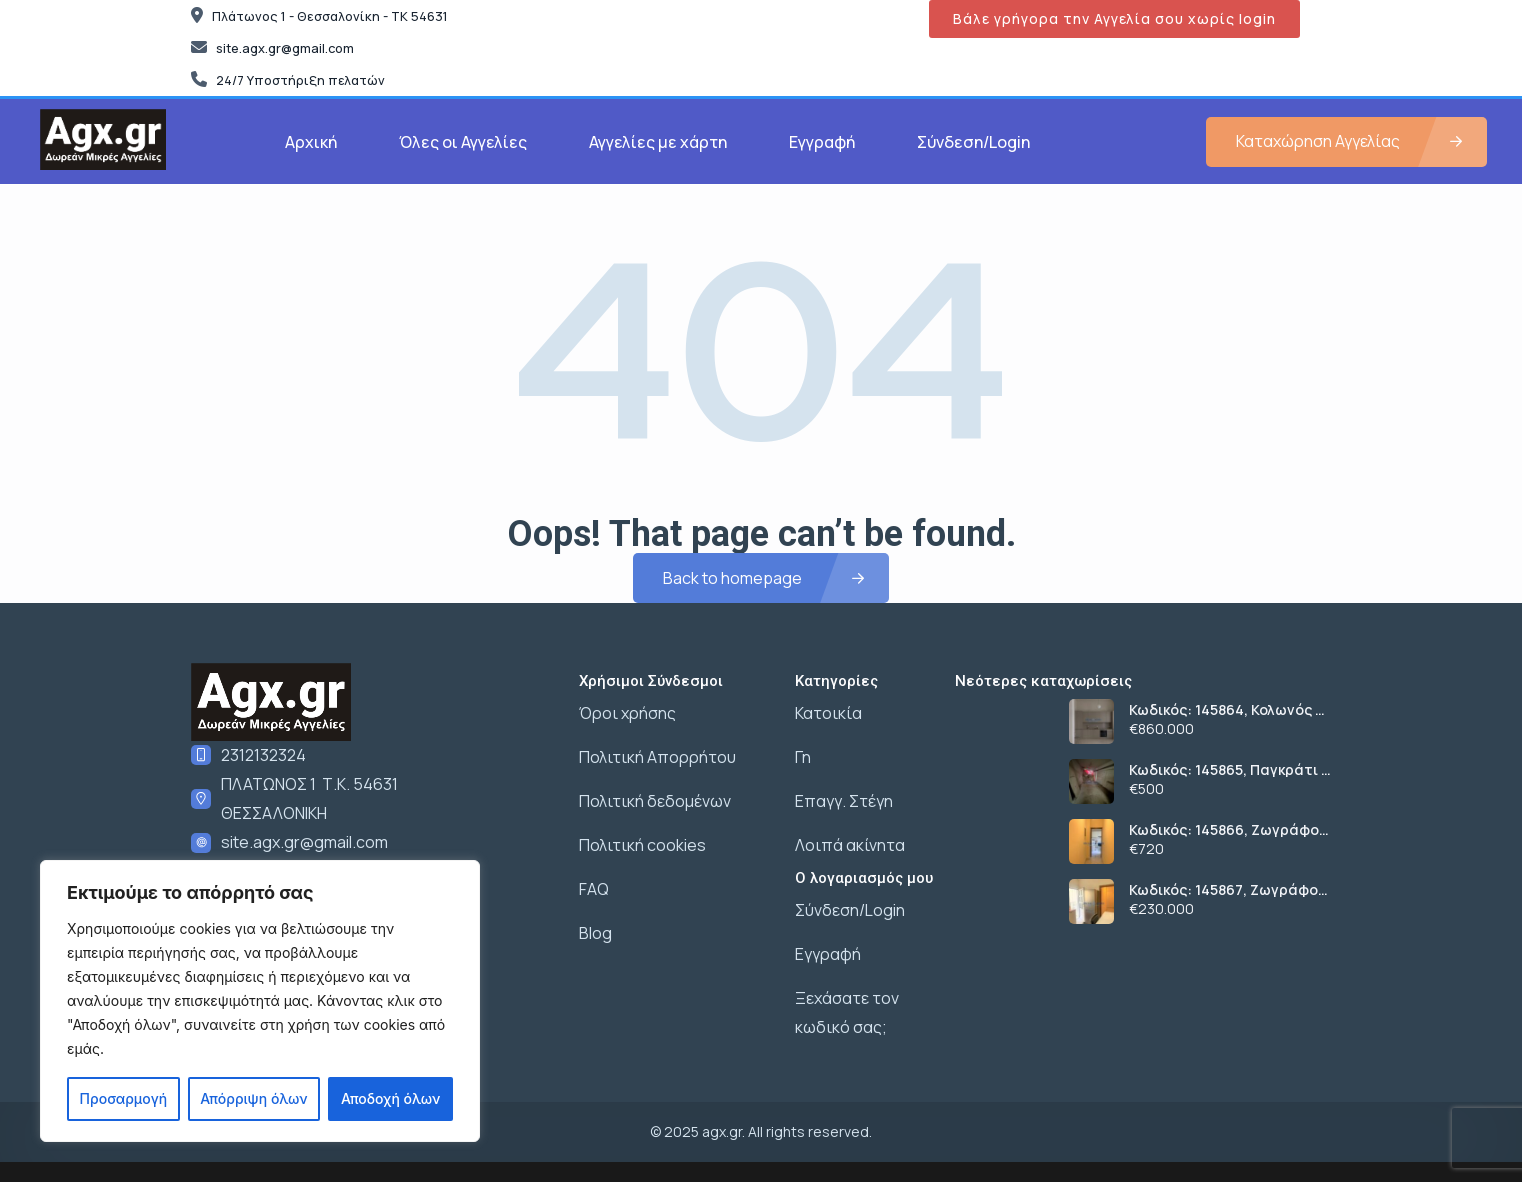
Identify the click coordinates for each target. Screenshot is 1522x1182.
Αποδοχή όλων (390, 1098)
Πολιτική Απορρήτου (657, 757)
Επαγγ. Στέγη (844, 801)
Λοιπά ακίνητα (850, 845)
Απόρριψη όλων (253, 1098)
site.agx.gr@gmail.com (304, 842)
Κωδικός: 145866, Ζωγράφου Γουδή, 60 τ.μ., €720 (1228, 830)
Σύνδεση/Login (973, 142)
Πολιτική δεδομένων (655, 801)
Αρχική (311, 142)
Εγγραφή (822, 142)
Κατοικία (828, 713)
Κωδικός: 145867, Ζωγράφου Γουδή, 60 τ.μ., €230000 (1228, 890)
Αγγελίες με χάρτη (658, 142)
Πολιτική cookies (642, 845)
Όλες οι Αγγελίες (463, 142)
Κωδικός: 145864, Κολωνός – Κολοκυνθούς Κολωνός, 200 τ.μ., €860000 (1226, 710)
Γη (803, 757)
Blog (595, 933)
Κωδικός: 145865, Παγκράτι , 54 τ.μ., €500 (1227, 770)
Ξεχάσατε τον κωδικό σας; (847, 1012)
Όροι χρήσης (627, 713)
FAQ (594, 889)
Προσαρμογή (124, 1098)
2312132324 (263, 755)
